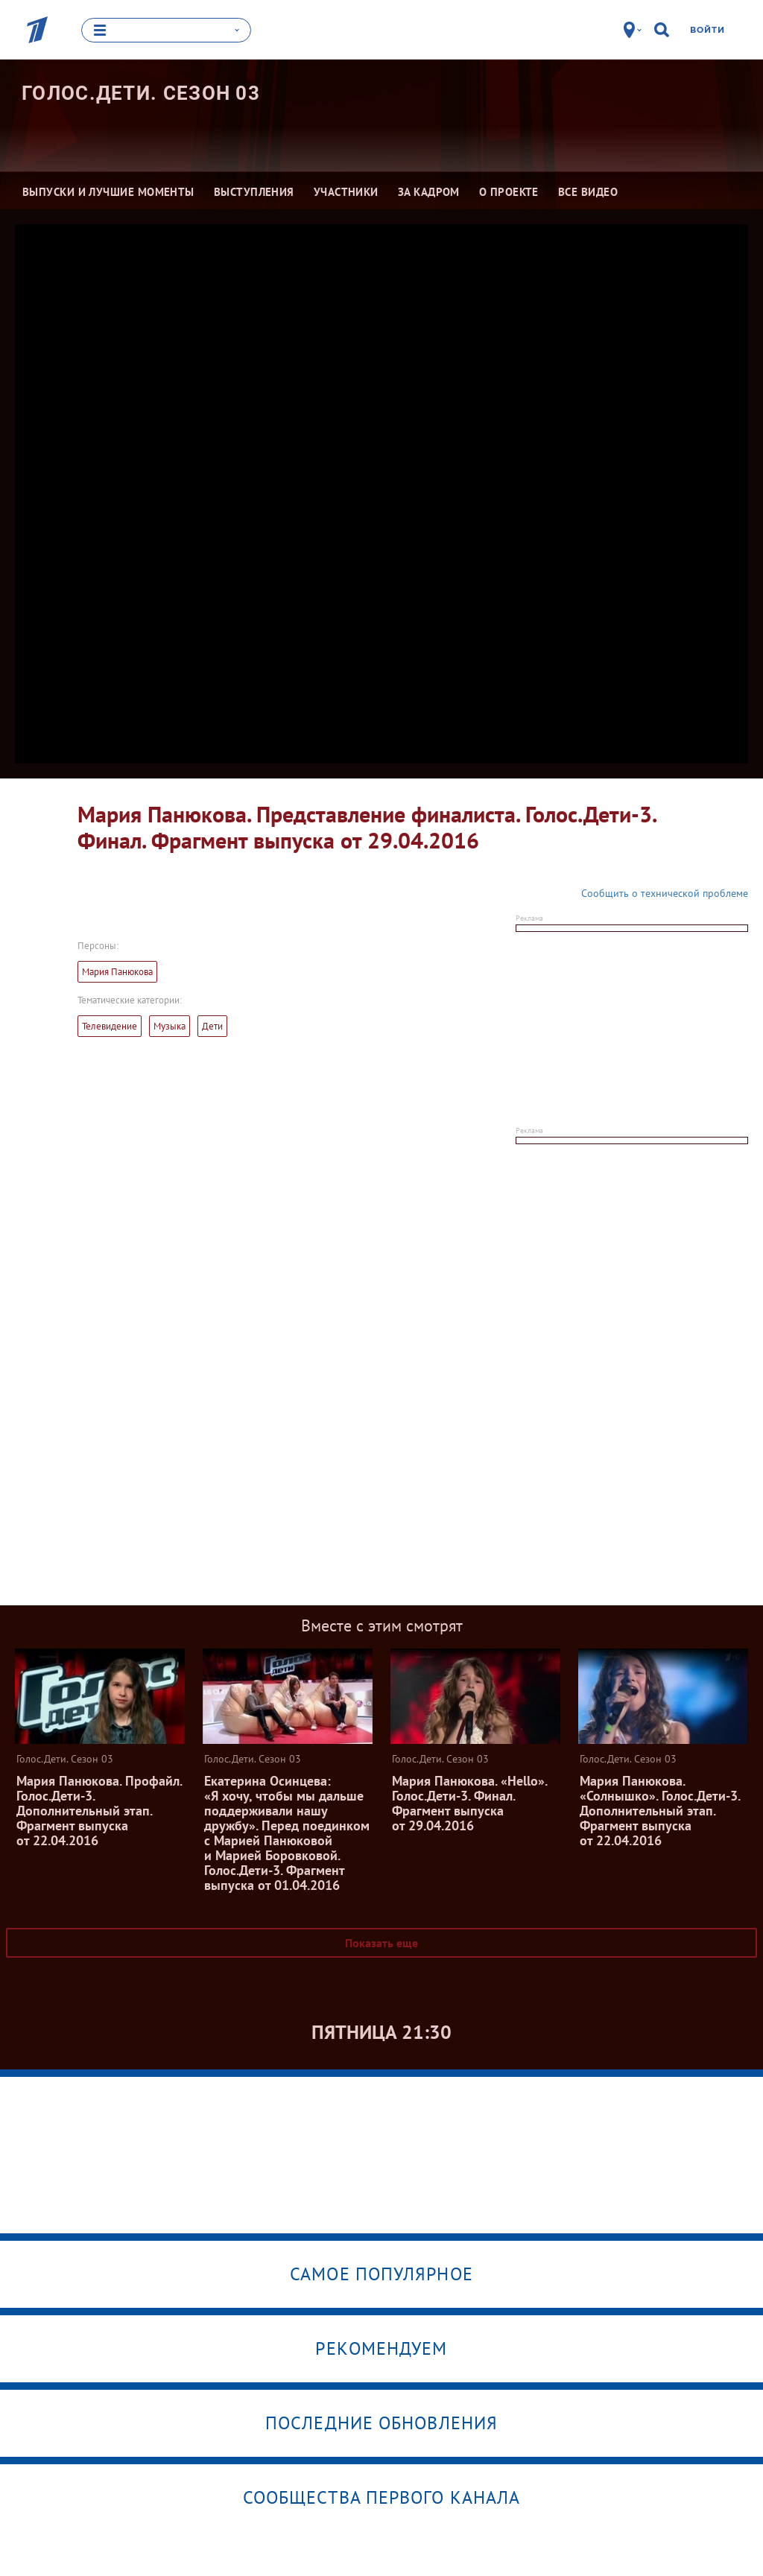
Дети (212, 1025)
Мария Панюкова (117, 971)
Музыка (169, 1025)
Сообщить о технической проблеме (664, 892)
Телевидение (109, 1025)
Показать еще (381, 1942)
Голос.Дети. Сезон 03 (141, 93)
